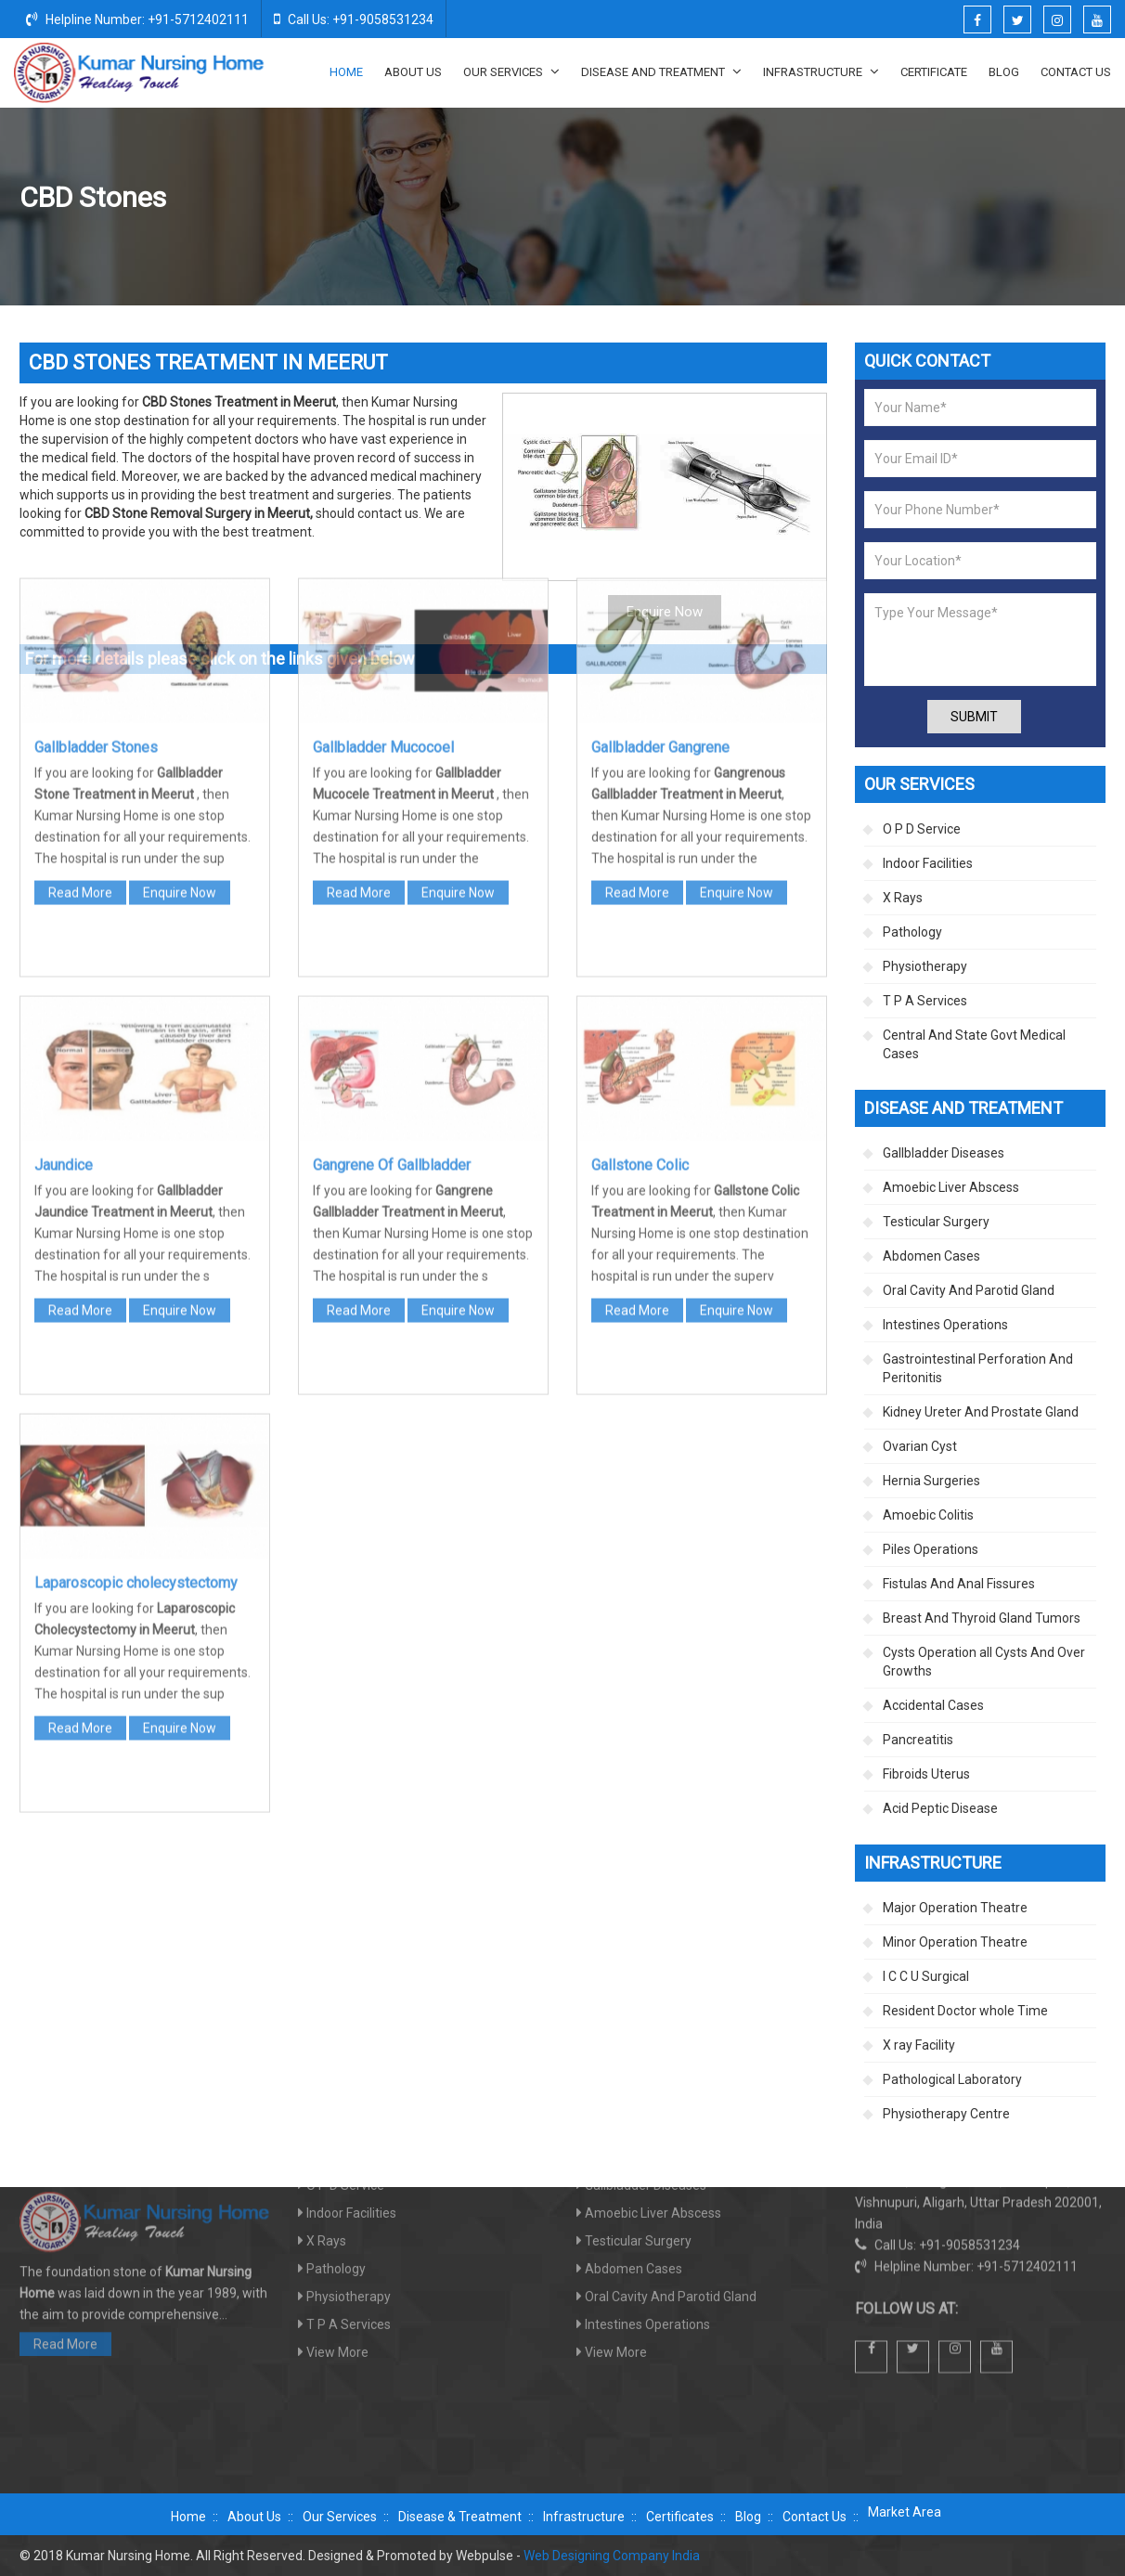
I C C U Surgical (926, 1976)
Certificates (680, 2516)
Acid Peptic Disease (940, 1808)
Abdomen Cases (931, 1256)
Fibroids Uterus (926, 1774)
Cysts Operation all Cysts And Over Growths (984, 1661)
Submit (974, 716)
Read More (80, 600)
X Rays (903, 897)
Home (346, 72)
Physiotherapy (925, 966)
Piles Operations (930, 1549)
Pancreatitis (918, 1739)
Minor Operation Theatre (955, 1942)
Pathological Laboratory (952, 2079)
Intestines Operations (945, 1324)
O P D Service (922, 829)
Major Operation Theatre (955, 1907)
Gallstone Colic (640, 873)
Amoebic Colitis (928, 1515)
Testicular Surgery (936, 1221)
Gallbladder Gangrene (660, 455)
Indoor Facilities (928, 863)
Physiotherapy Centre (946, 2113)
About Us (413, 72)
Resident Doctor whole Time (965, 2010)
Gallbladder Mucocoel (383, 455)
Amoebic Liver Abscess (951, 1187)
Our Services (511, 71)
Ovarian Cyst (920, 1446)
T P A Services (925, 1000)
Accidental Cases (933, 1705)
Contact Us (1076, 72)
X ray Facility (919, 2045)
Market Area (904, 2512)
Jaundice (63, 873)
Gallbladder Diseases (965, 198)
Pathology (912, 932)
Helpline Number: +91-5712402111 (137, 18)
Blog (1004, 72)
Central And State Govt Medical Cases (974, 1044)
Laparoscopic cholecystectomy (136, 1291)
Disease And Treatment (661, 71)
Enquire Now (179, 600)
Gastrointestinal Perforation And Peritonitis (978, 1368)
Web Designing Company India (612, 2555)
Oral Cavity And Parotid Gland (968, 1290)
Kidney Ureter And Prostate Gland (981, 1412)
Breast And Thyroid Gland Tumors (981, 1618)
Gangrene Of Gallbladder (392, 873)
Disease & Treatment (460, 2516)
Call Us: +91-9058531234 (353, 18)
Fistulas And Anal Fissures (959, 1583)
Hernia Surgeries (931, 1480)
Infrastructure (821, 71)
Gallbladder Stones (96, 455)
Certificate (933, 72)
